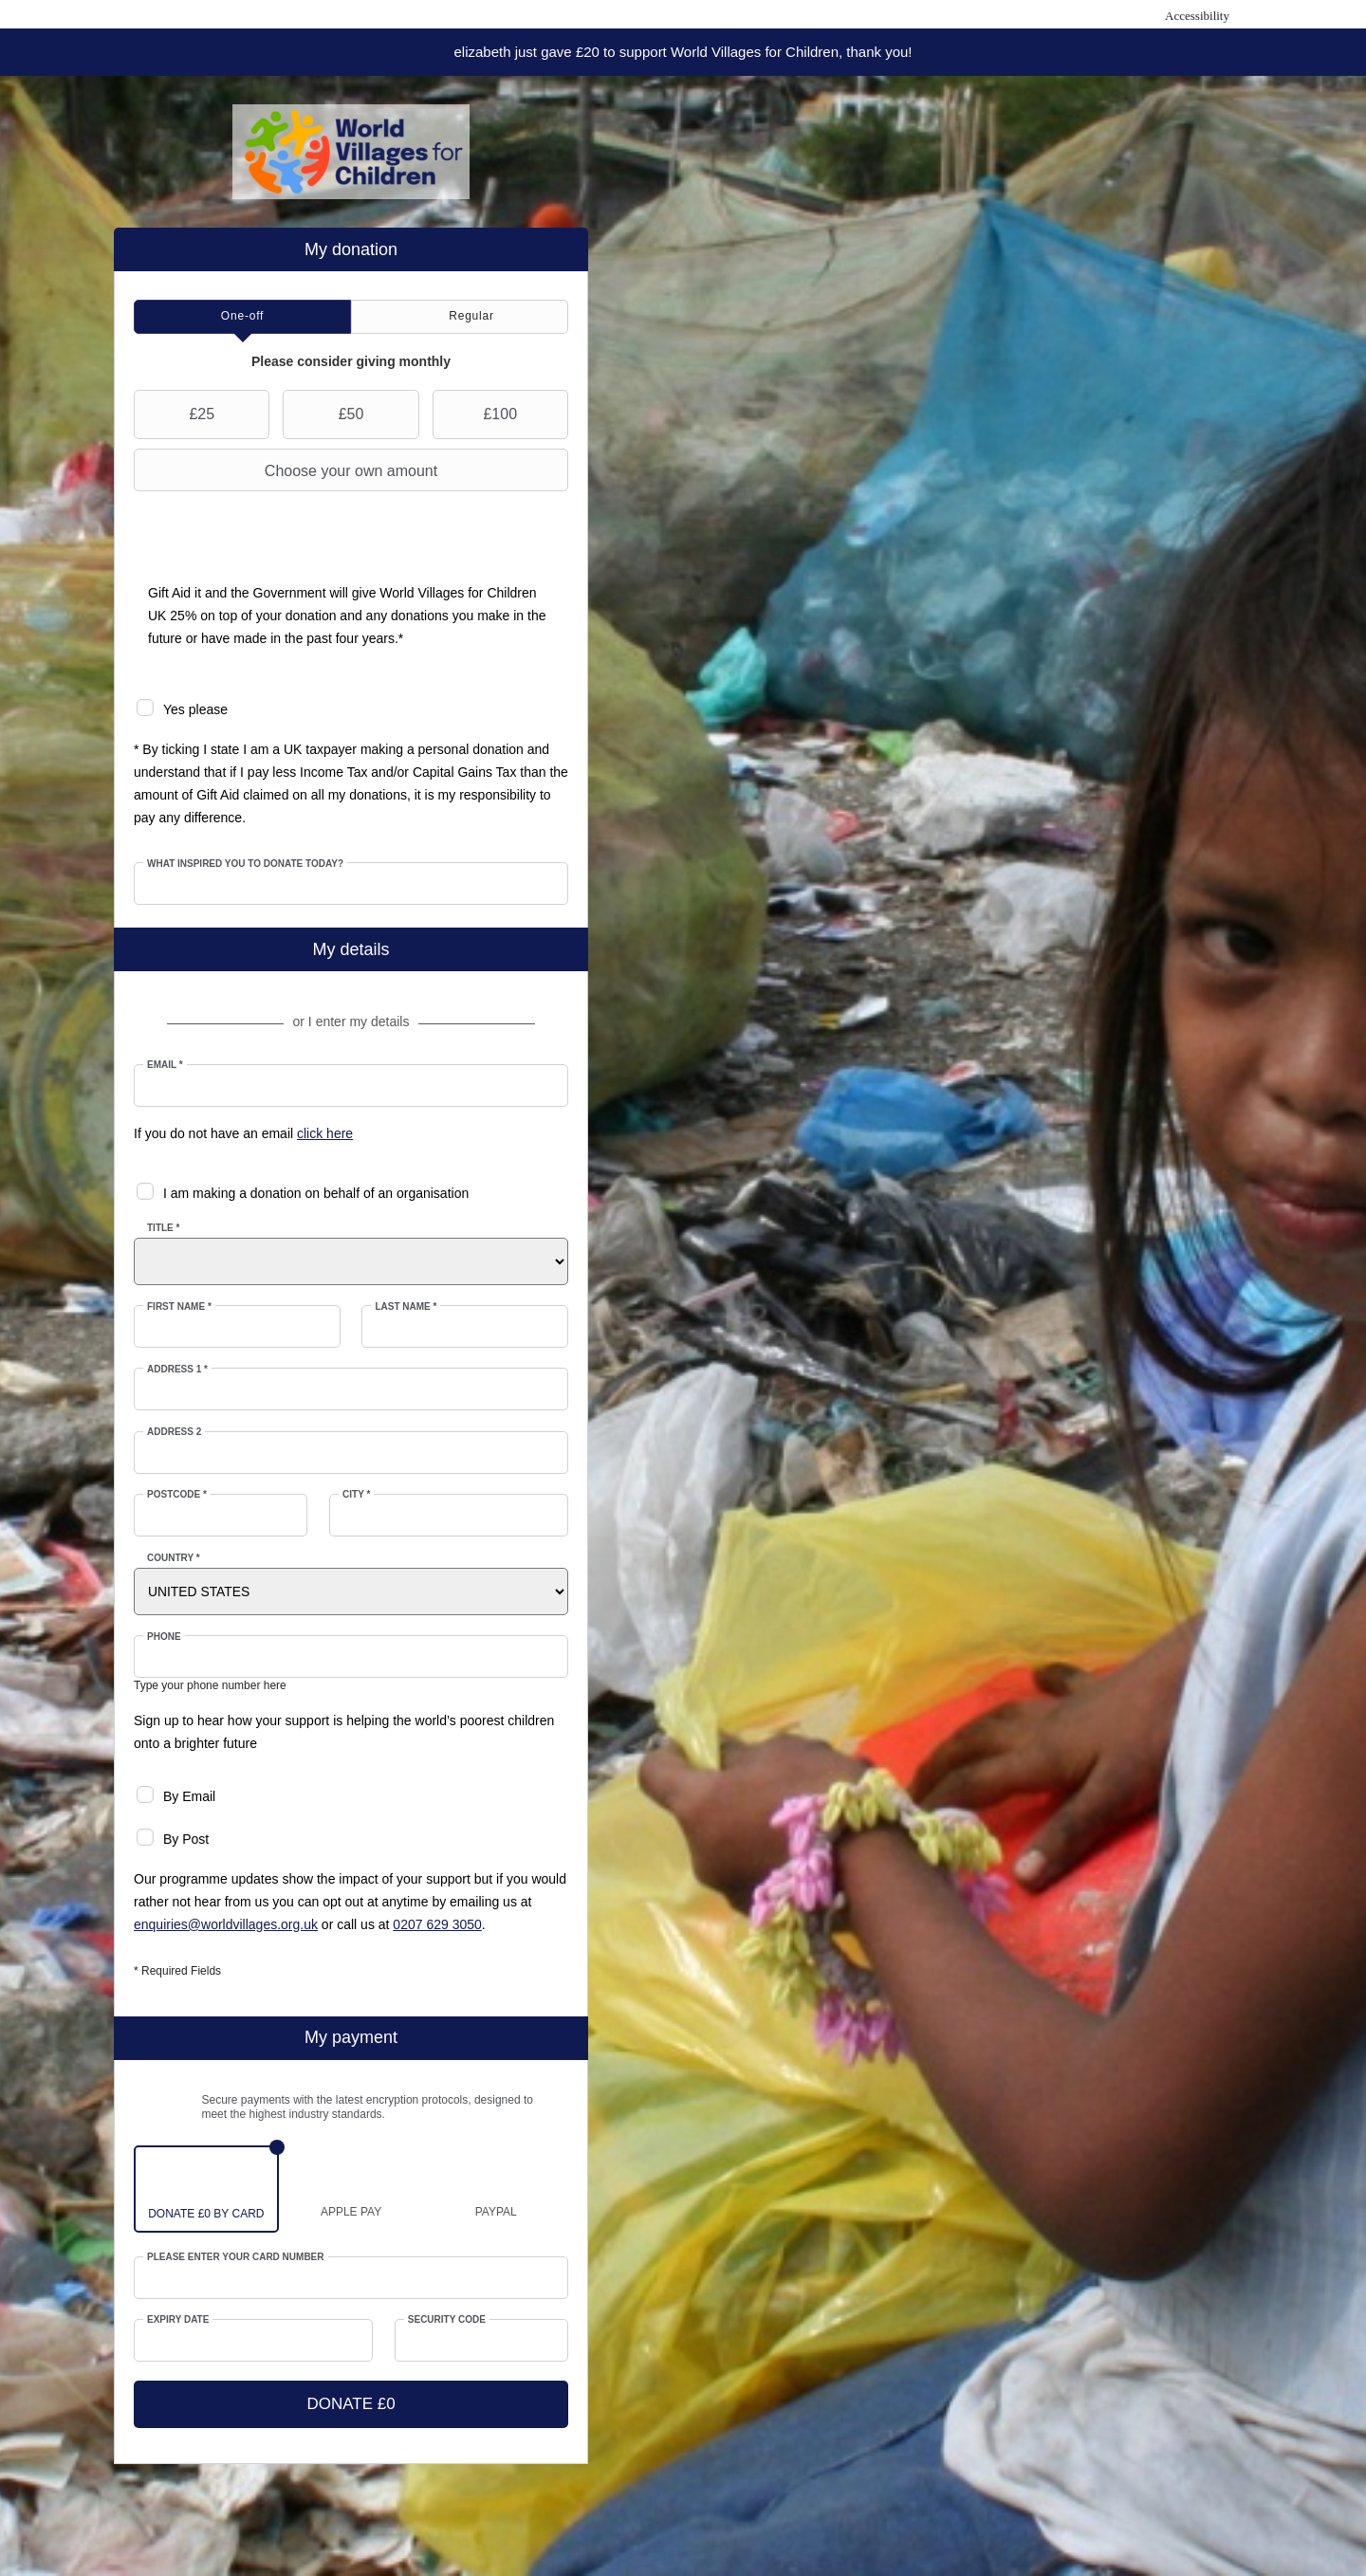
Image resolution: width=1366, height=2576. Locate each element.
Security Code (447, 2319)
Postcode (177, 1494)
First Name (179, 1306)
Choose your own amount (287, 470)
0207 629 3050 (437, 1924)
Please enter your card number (235, 2257)
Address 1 (177, 1369)
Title (163, 1228)
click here (325, 1133)
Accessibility (1197, 16)
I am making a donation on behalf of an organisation (316, 1193)
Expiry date (178, 2319)
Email (165, 1064)
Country (173, 1558)
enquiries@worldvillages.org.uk (226, 1924)
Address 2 (174, 1431)
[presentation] (242, 317)
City (356, 1494)
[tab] (242, 317)
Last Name (405, 1306)
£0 (204, 2213)
